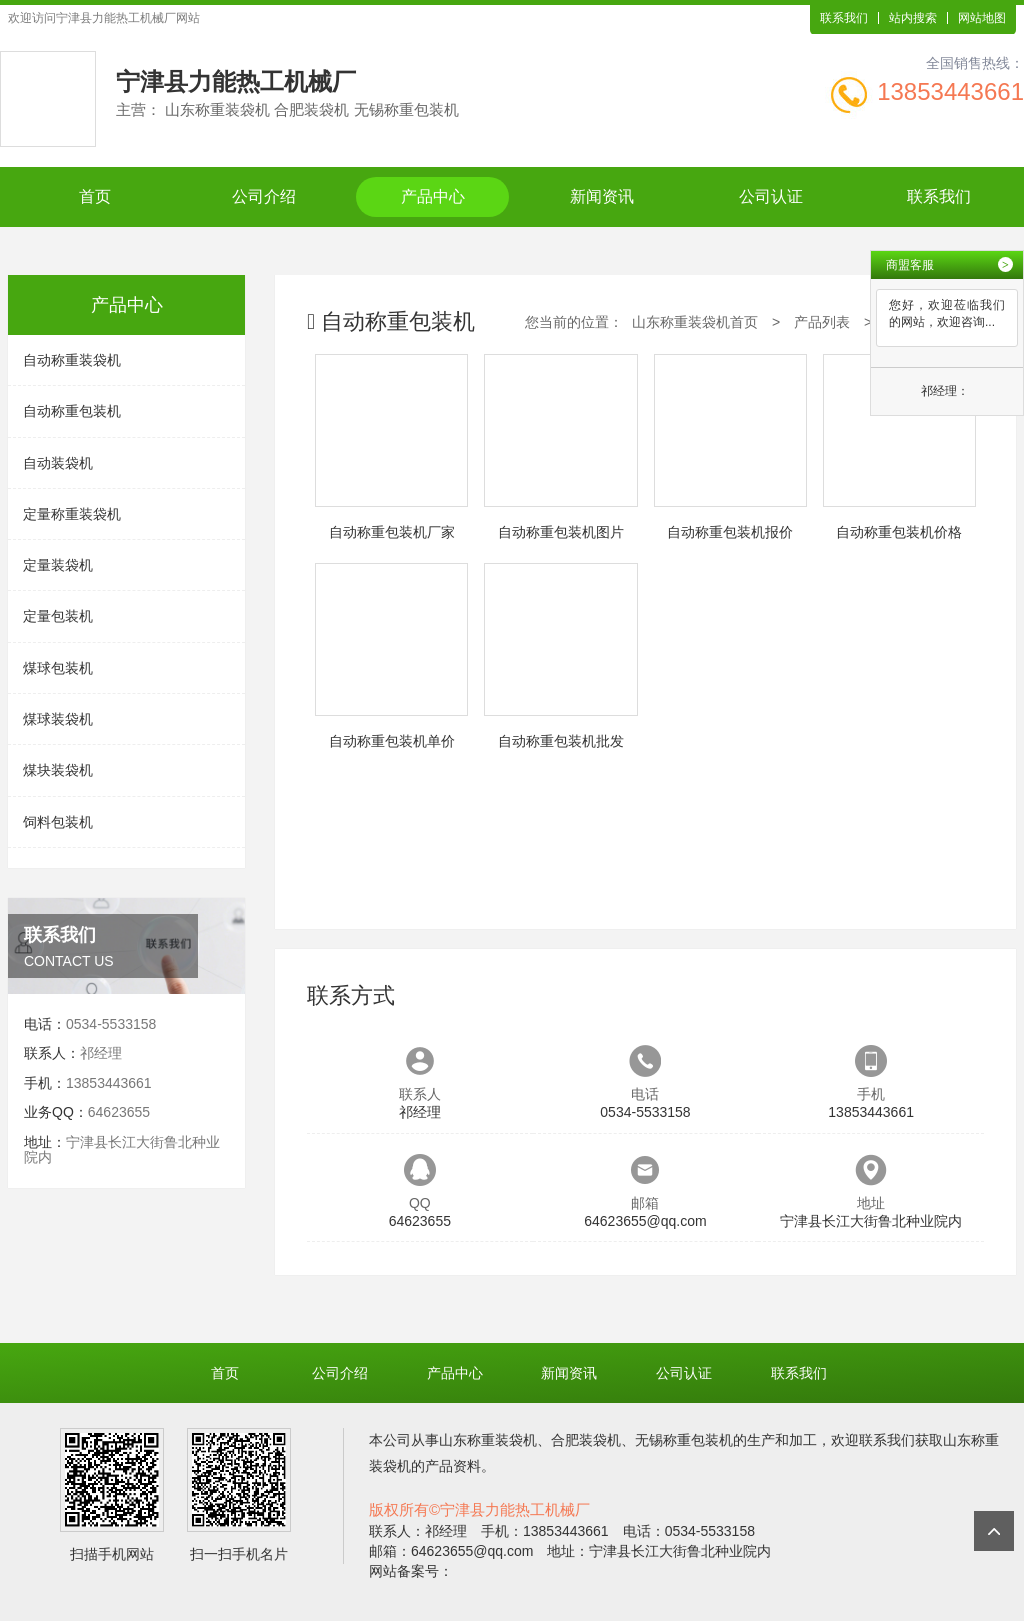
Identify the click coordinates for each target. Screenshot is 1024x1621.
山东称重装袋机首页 (695, 322)
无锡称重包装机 (684, 1440)
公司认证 (771, 196)
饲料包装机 (58, 822)
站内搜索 (913, 18)
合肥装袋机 (586, 1440)
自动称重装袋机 (72, 360)
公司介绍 (264, 196)
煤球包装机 (58, 668)
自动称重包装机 (72, 411)
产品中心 (433, 196)
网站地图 (982, 18)
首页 (95, 196)
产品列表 (822, 322)
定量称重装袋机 (72, 514)
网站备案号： (411, 1571)
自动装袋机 (58, 463)
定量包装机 (58, 616)
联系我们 (844, 18)
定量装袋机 (58, 565)
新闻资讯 (602, 196)
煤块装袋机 (58, 770)
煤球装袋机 (58, 719)
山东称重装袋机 (488, 1440)
